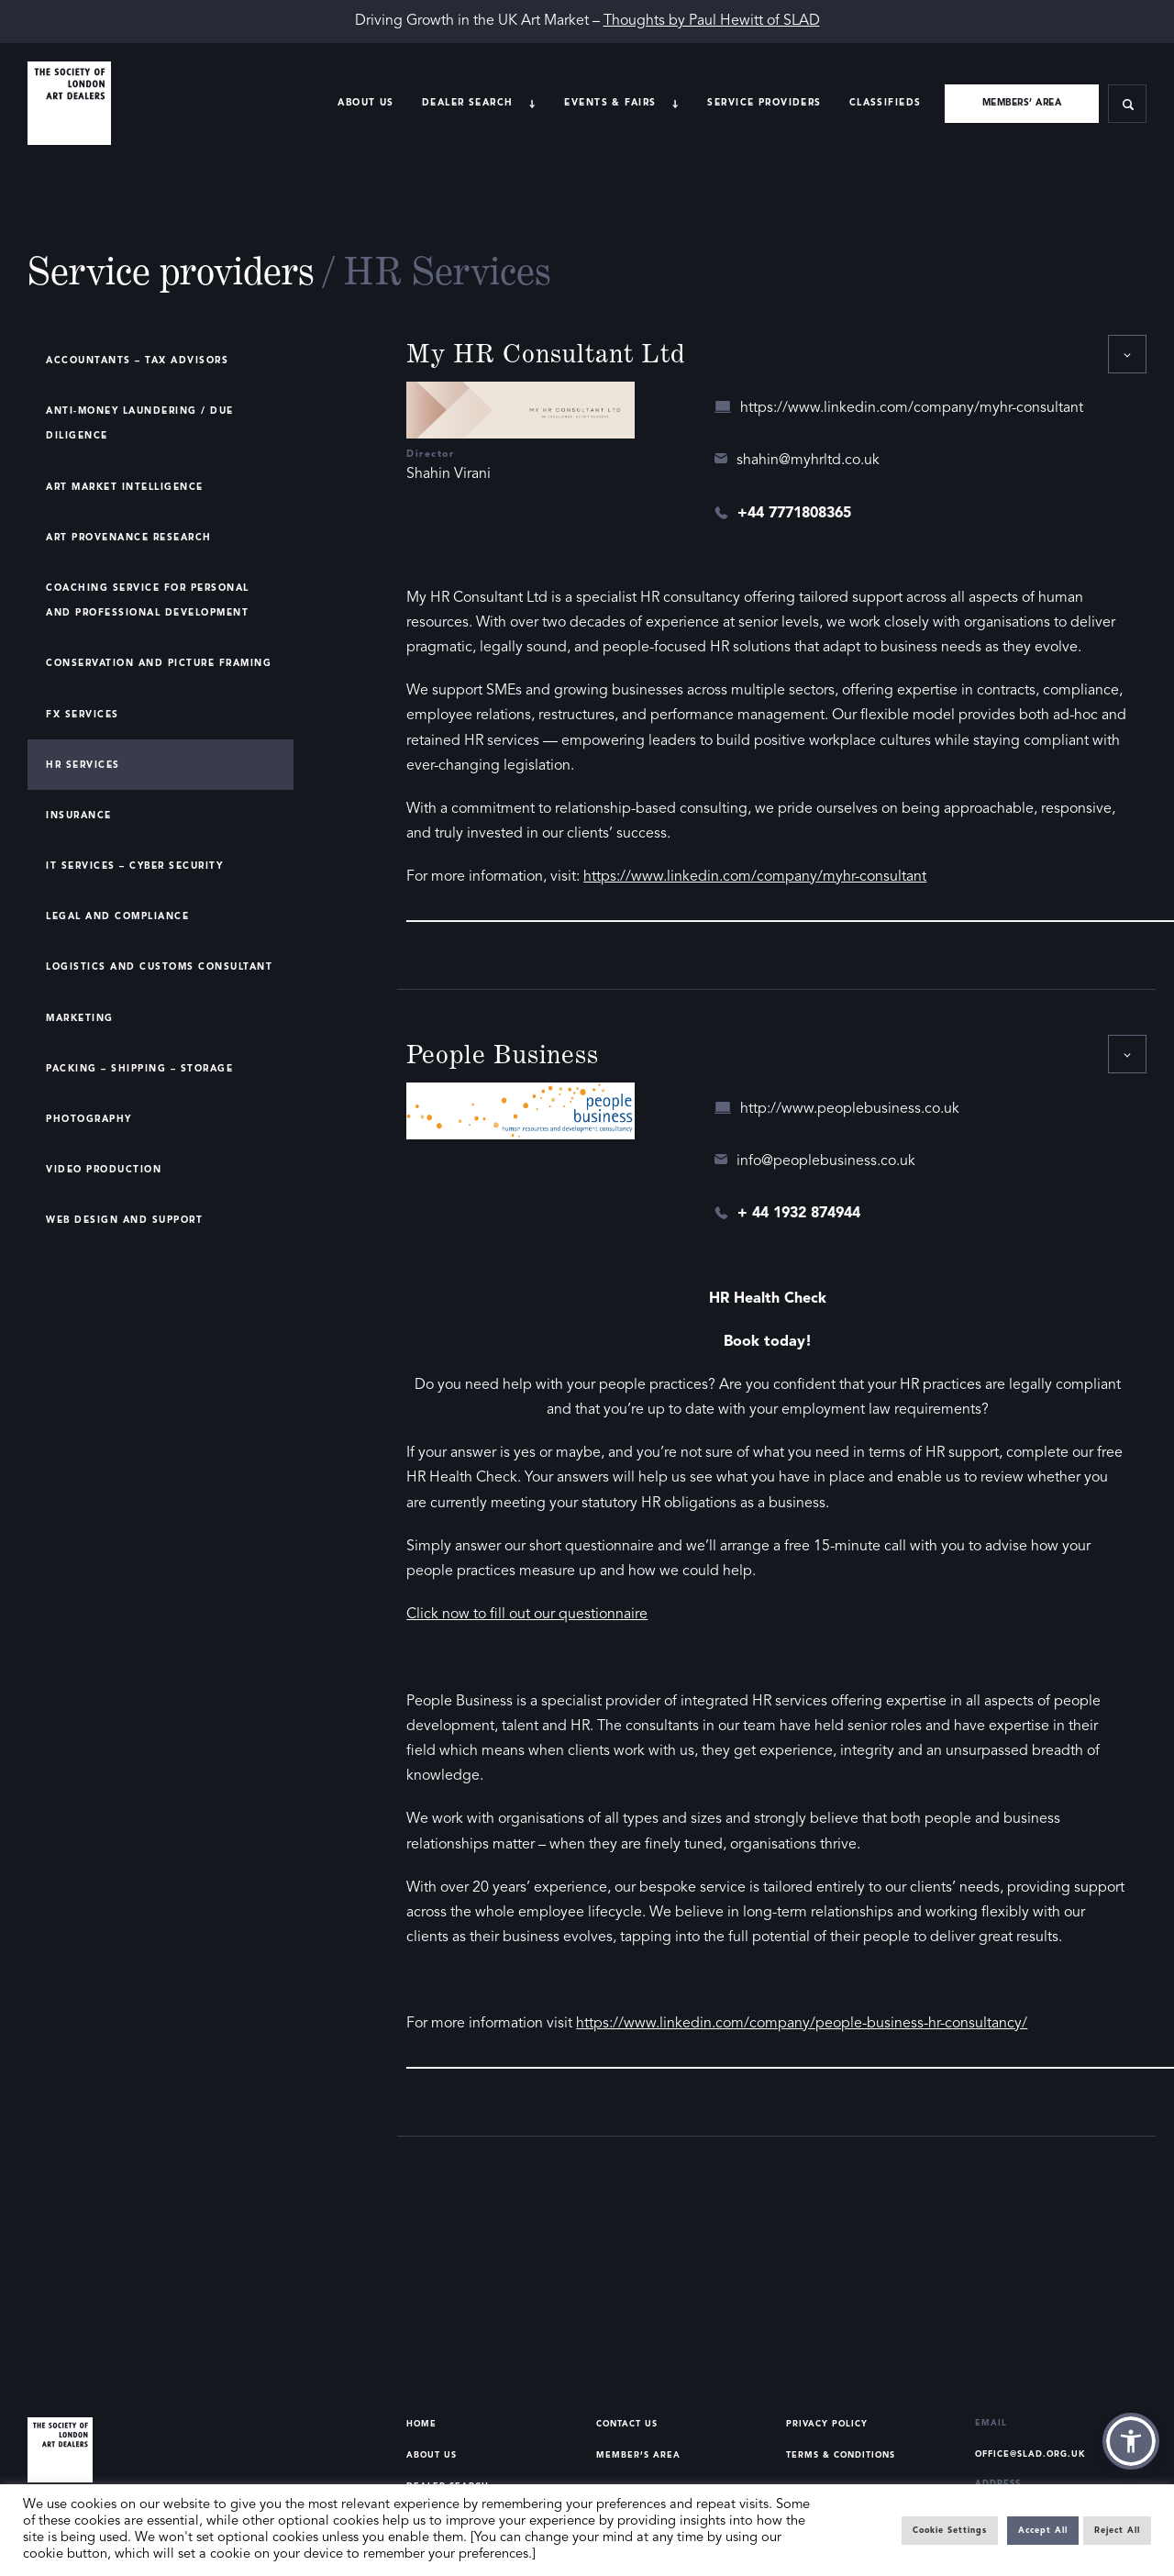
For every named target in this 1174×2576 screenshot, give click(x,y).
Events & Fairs (610, 102)
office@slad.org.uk (1030, 2454)
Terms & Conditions (840, 2455)
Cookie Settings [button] (950, 2530)
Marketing (80, 1018)
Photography (89, 1119)
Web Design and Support (124, 1220)
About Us (365, 102)
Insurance (79, 815)
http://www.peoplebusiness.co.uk (849, 1109)
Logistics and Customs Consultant (159, 967)
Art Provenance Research (129, 537)
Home (421, 2424)
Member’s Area (638, 2455)
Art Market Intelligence (125, 487)
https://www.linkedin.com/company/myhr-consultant (911, 408)
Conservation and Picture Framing (158, 663)
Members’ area (1022, 102)
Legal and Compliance (117, 916)
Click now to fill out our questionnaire (527, 1614)
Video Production (103, 1169)
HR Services (83, 765)
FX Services (82, 714)
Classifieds (885, 102)
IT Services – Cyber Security (134, 866)
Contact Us (627, 2424)
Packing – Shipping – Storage (139, 1068)
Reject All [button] (1117, 2530)
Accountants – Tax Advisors (137, 360)
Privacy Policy (827, 2424)
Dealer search (468, 102)
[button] (1131, 2441)
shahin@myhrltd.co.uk (808, 460)
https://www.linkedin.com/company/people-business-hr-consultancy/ (801, 2023)
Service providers (764, 102)
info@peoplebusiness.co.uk (826, 1161)
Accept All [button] (1043, 2530)
